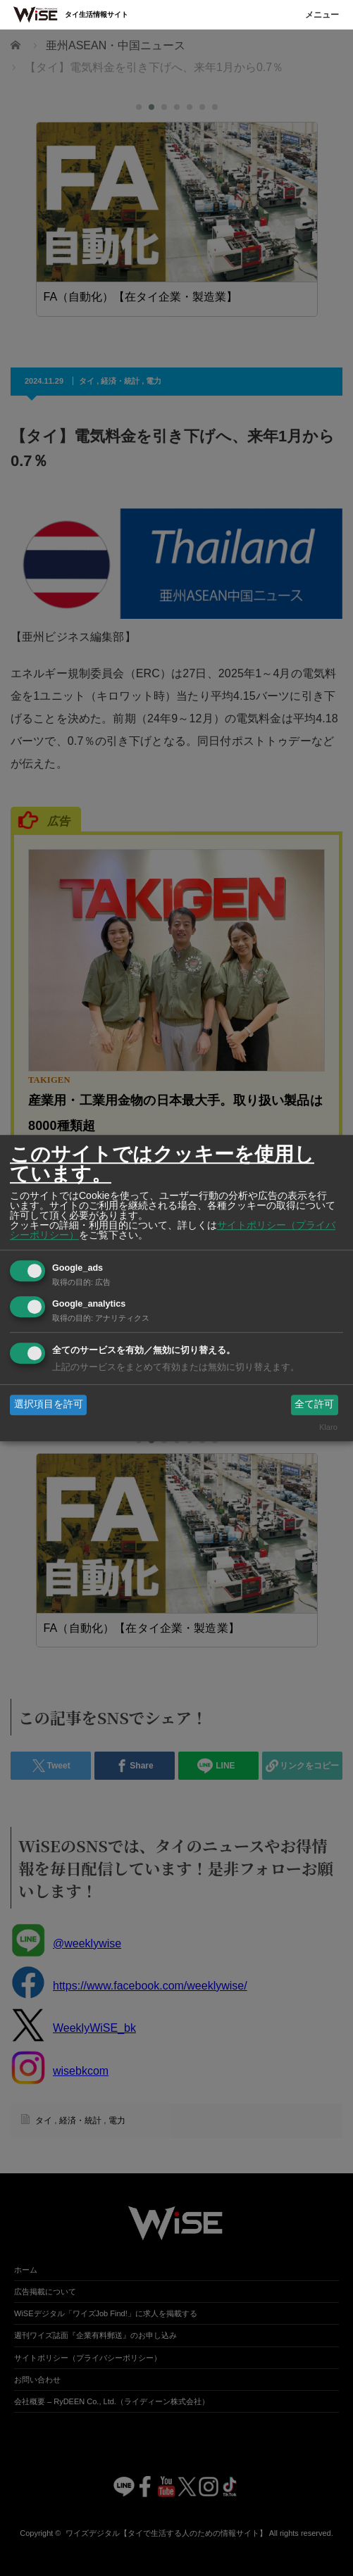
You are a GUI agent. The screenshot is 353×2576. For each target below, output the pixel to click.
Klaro (328, 1427)
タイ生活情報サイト (96, 14)
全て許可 (314, 1404)
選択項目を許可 (48, 1404)
